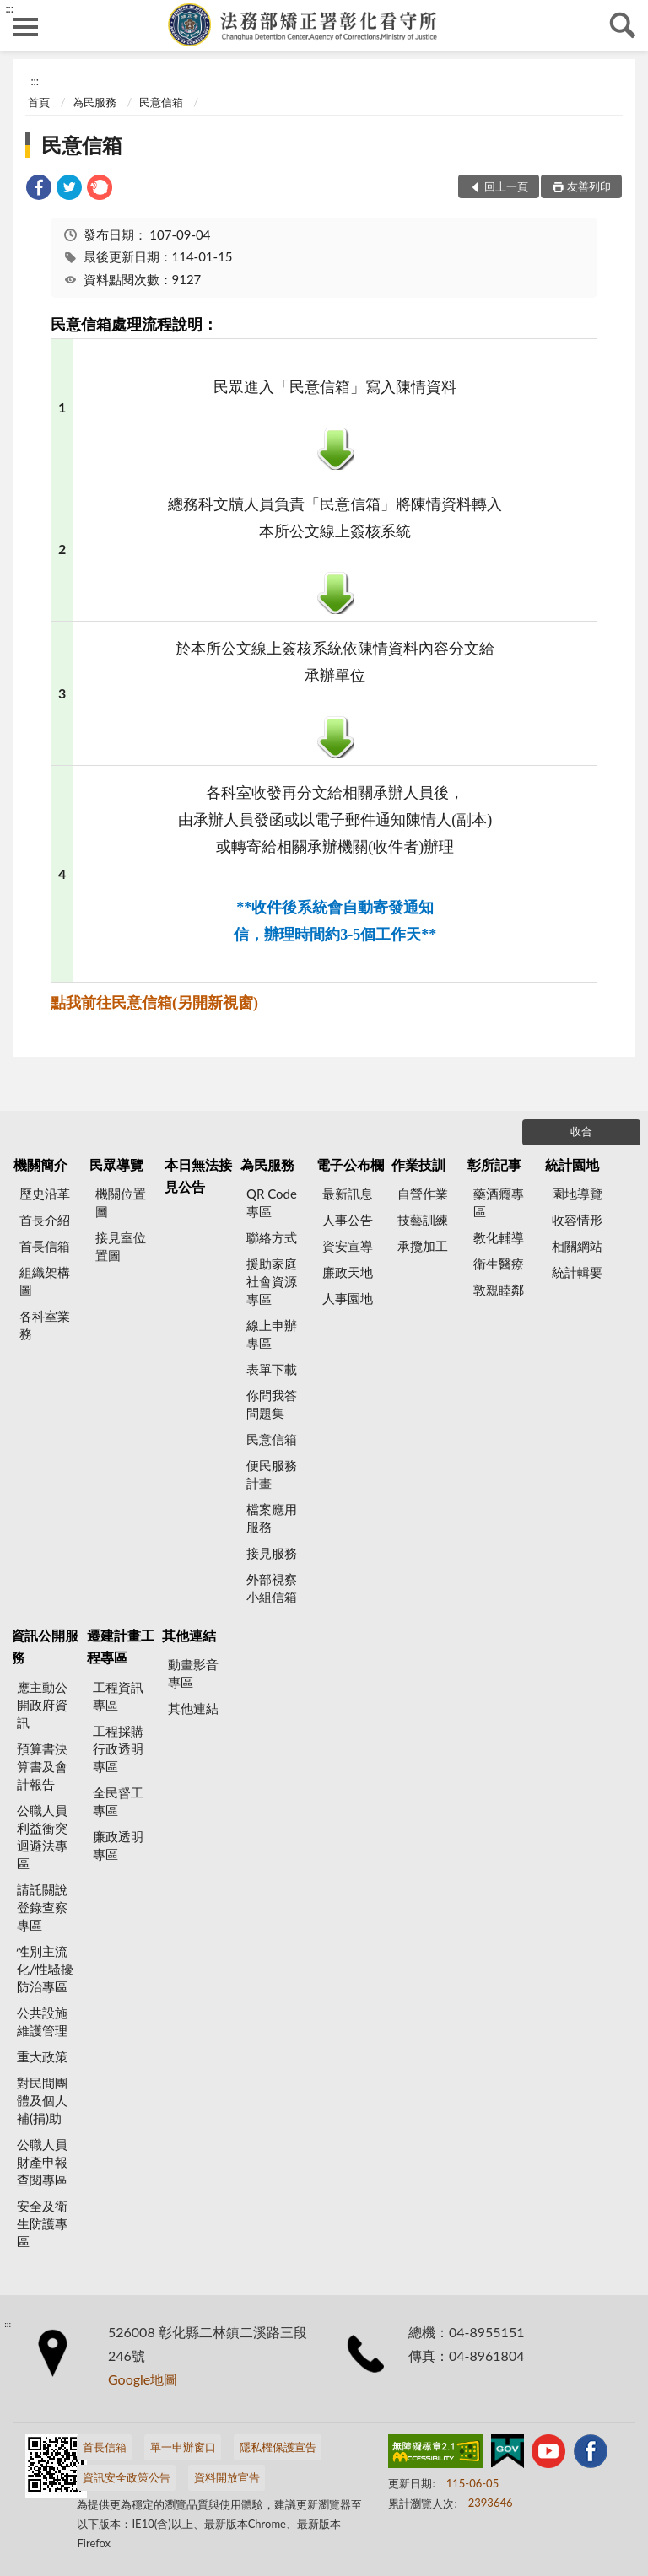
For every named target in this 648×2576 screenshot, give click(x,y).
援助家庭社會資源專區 (271, 1281)
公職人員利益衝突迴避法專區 (42, 1837)
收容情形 (577, 1219)
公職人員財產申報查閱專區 (42, 2162)
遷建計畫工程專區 (120, 1646)
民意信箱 (161, 102)
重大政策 (42, 2056)
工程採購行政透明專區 (118, 1748)
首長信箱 (44, 1245)
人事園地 (347, 1298)
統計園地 (572, 1164)
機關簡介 (41, 1164)
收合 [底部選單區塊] (581, 1131)
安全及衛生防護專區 (42, 2223)
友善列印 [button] (589, 186)
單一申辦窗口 (183, 2447)
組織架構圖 (44, 1280)
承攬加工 (422, 1245)
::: (9, 8)
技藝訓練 (422, 1219)
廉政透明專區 (118, 1845)
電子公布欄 (350, 1164)
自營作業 (422, 1193)
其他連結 (189, 1635)
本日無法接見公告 (198, 1175)
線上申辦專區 (271, 1334)
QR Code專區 (271, 1202)
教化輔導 (498, 1237)
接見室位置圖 (120, 1246)
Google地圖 (142, 2379)
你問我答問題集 (271, 1404)
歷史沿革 (44, 1193)
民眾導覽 (116, 1164)
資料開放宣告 (227, 2477)
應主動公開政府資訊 (42, 1704)
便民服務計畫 (271, 1474)
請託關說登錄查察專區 (42, 1907)
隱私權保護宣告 (278, 2447)
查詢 (622, 25)
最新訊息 (347, 1193)
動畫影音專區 (193, 1673)
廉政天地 (347, 1272)
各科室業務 (44, 1324)
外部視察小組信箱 (271, 1587)
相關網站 (577, 1245)
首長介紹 (44, 1219)
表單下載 (271, 1369)
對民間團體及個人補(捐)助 (42, 2100)
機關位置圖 (120, 1202)
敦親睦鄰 (498, 1289)
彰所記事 (494, 1164)
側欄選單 (25, 27)
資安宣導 (347, 1245)
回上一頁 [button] (506, 186)
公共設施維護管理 (42, 2021)
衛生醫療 (498, 1263)
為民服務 (94, 102)
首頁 (39, 102)
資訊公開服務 (44, 1646)
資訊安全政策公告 (126, 2477)
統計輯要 (577, 1272)
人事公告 (347, 1219)
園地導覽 (577, 1193)
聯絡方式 (271, 1237)
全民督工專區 (118, 1801)
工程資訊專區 (118, 1695)
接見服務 (271, 1552)
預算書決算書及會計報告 (42, 1766)
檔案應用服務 (271, 1517)
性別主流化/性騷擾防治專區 (45, 1968)
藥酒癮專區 (498, 1202)
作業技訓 (419, 1164)
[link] (38, 189)
